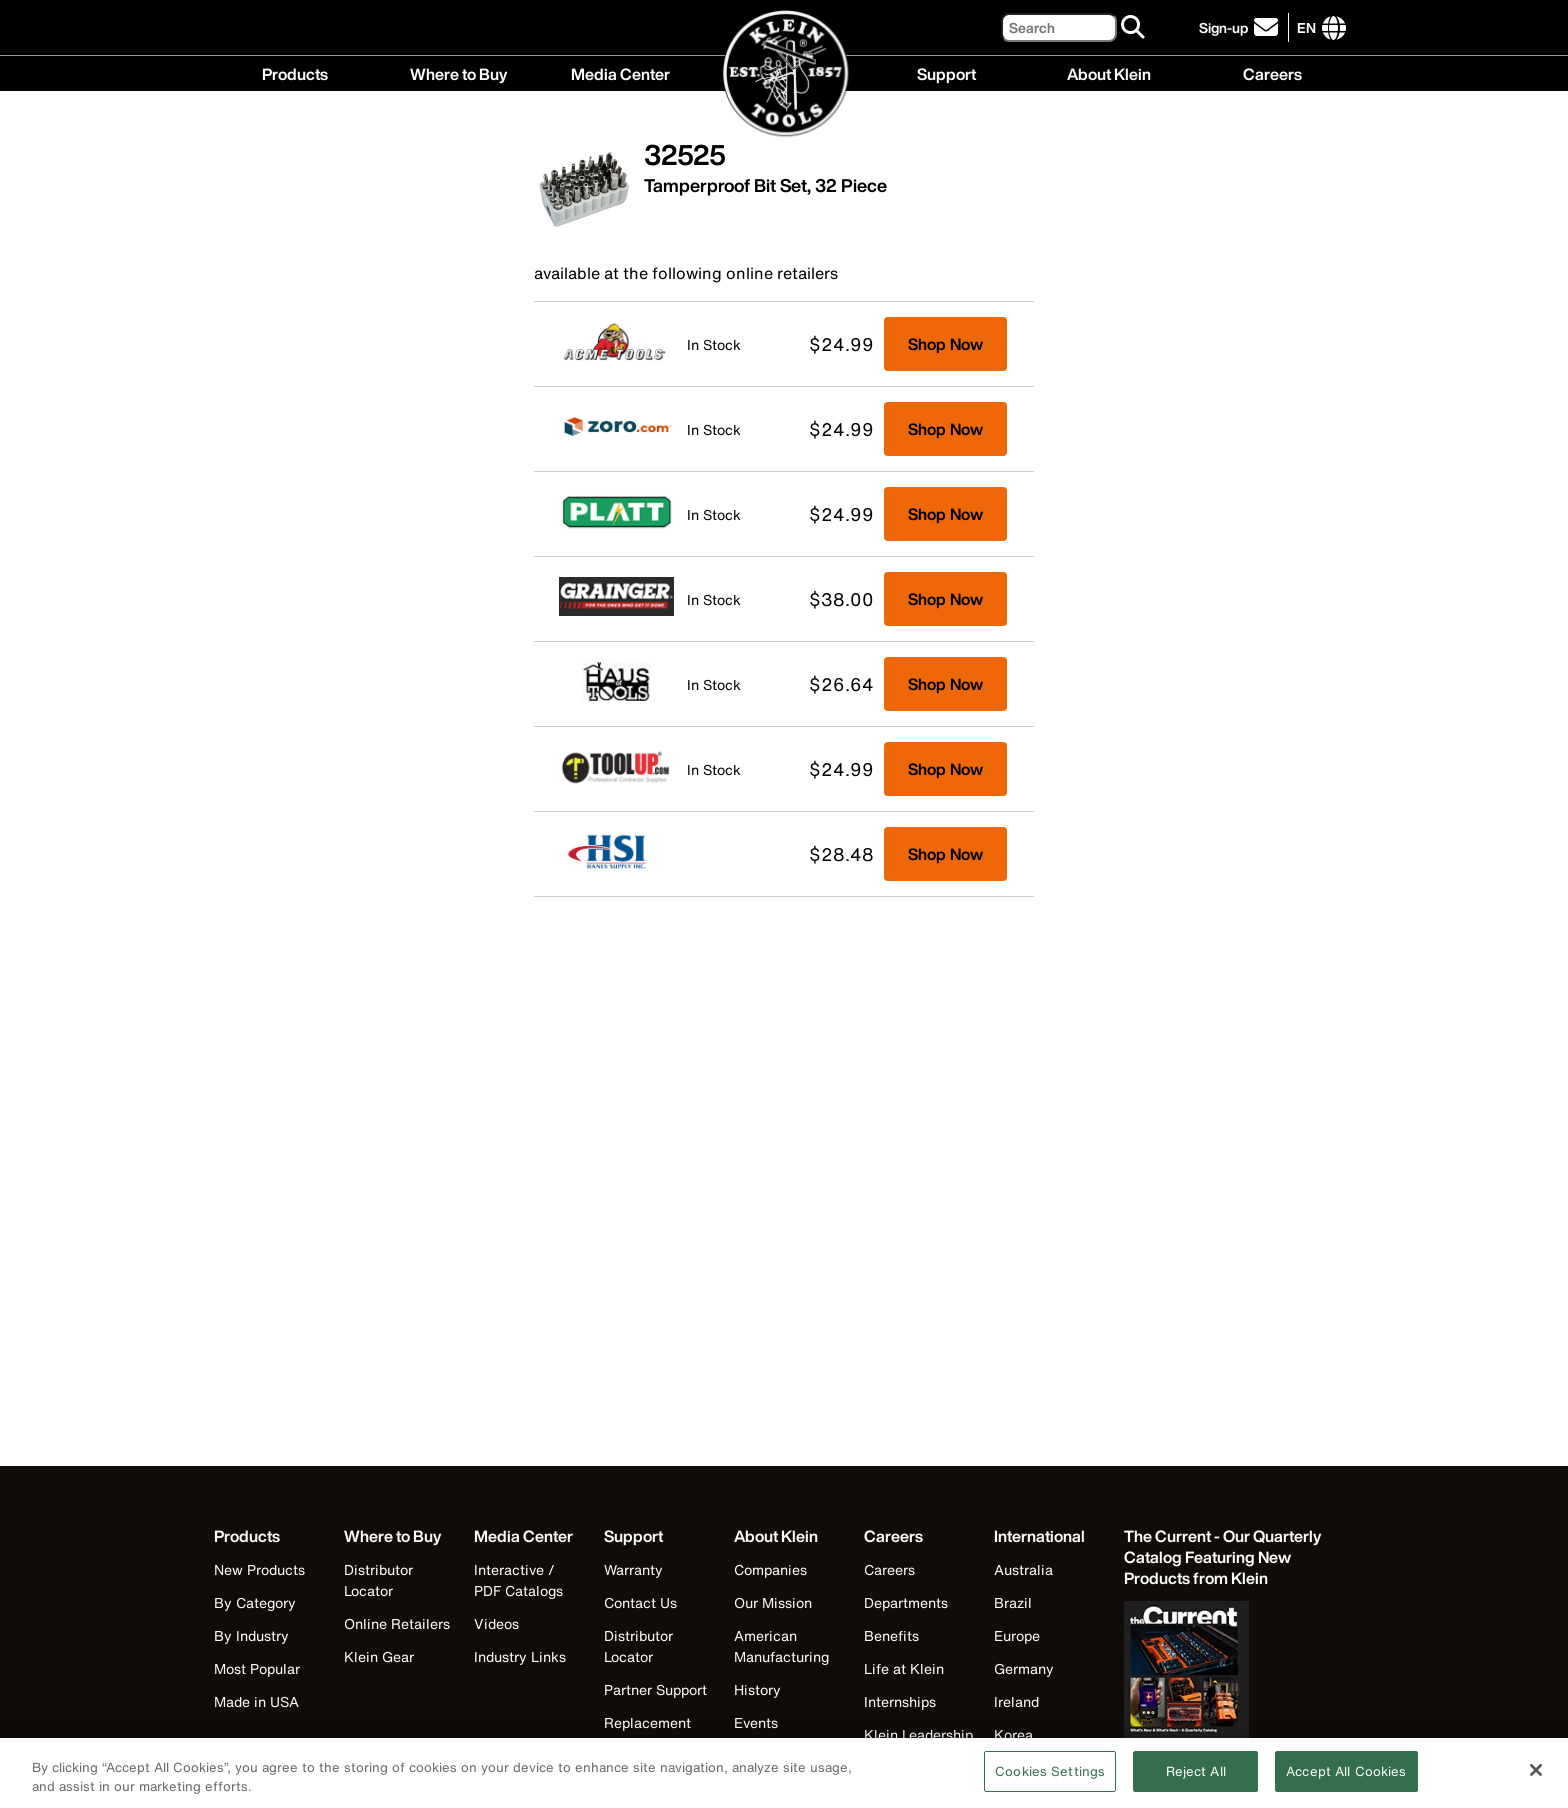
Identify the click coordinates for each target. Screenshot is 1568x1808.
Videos (496, 1623)
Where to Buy (458, 72)
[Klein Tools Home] (784, 74)
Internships (900, 1701)
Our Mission (773, 1602)
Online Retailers (397, 1623)
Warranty (633, 1569)
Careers (1272, 72)
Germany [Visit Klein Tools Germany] (1024, 1668)
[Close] (1536, 1778)
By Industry (251, 1635)
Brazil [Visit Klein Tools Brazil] (1013, 1602)
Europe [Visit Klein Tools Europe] (1017, 1635)
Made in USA (256, 1701)
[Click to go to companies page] (1306, 27)
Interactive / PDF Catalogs (518, 1580)
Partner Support (655, 1689)
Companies (770, 1569)
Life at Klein (904, 1668)
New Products (259, 1569)
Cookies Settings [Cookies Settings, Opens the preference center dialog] (1050, 1779)
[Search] (1059, 27)
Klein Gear (379, 1656)
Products (295, 72)
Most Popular (257, 1668)
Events (756, 1722)
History (757, 1689)
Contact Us (640, 1602)
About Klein (1109, 72)
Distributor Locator (378, 1580)
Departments (906, 1602)
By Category (255, 1602)
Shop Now (945, 344)
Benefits (891, 1635)
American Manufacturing (781, 1646)
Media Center (620, 72)
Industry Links (520, 1656)
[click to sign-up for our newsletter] (1241, 27)
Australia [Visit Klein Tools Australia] (1023, 1569)
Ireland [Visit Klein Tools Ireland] (1016, 1701)
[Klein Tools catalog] (1224, 1557)
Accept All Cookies (1346, 1779)
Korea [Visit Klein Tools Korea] (1013, 1734)
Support (946, 72)
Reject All (1196, 1779)
